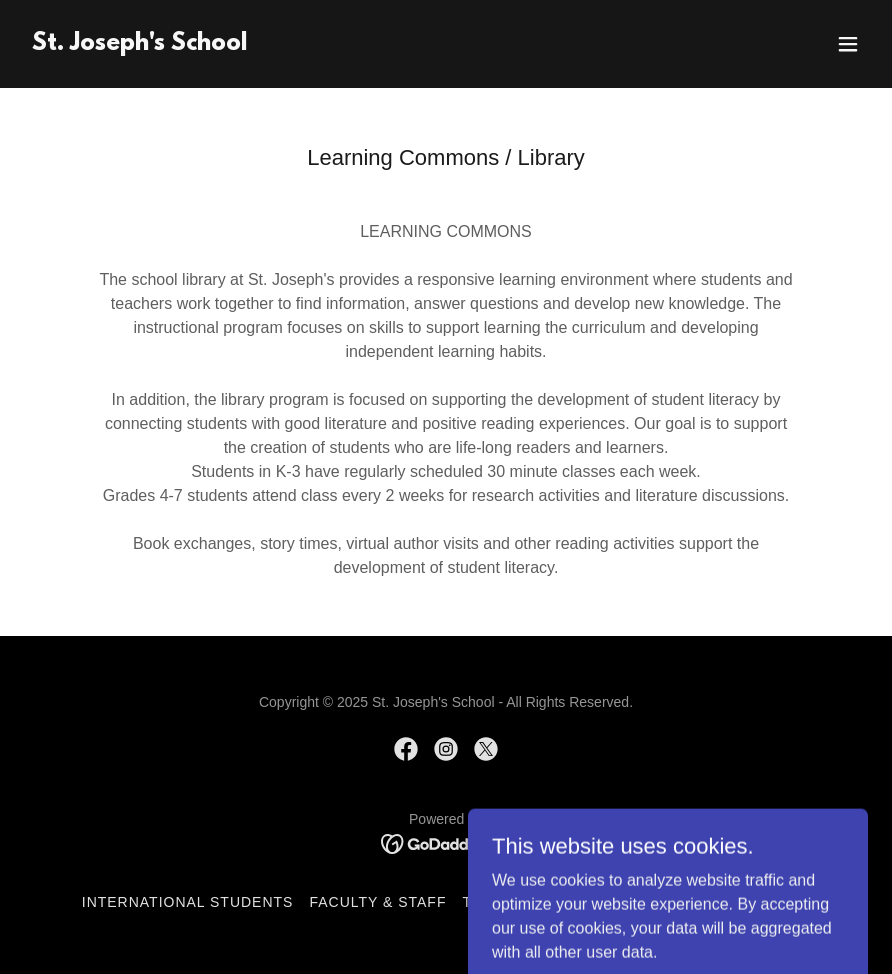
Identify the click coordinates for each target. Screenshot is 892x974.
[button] (848, 44)
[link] (139, 44)
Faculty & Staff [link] (377, 902)
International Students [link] (188, 902)
